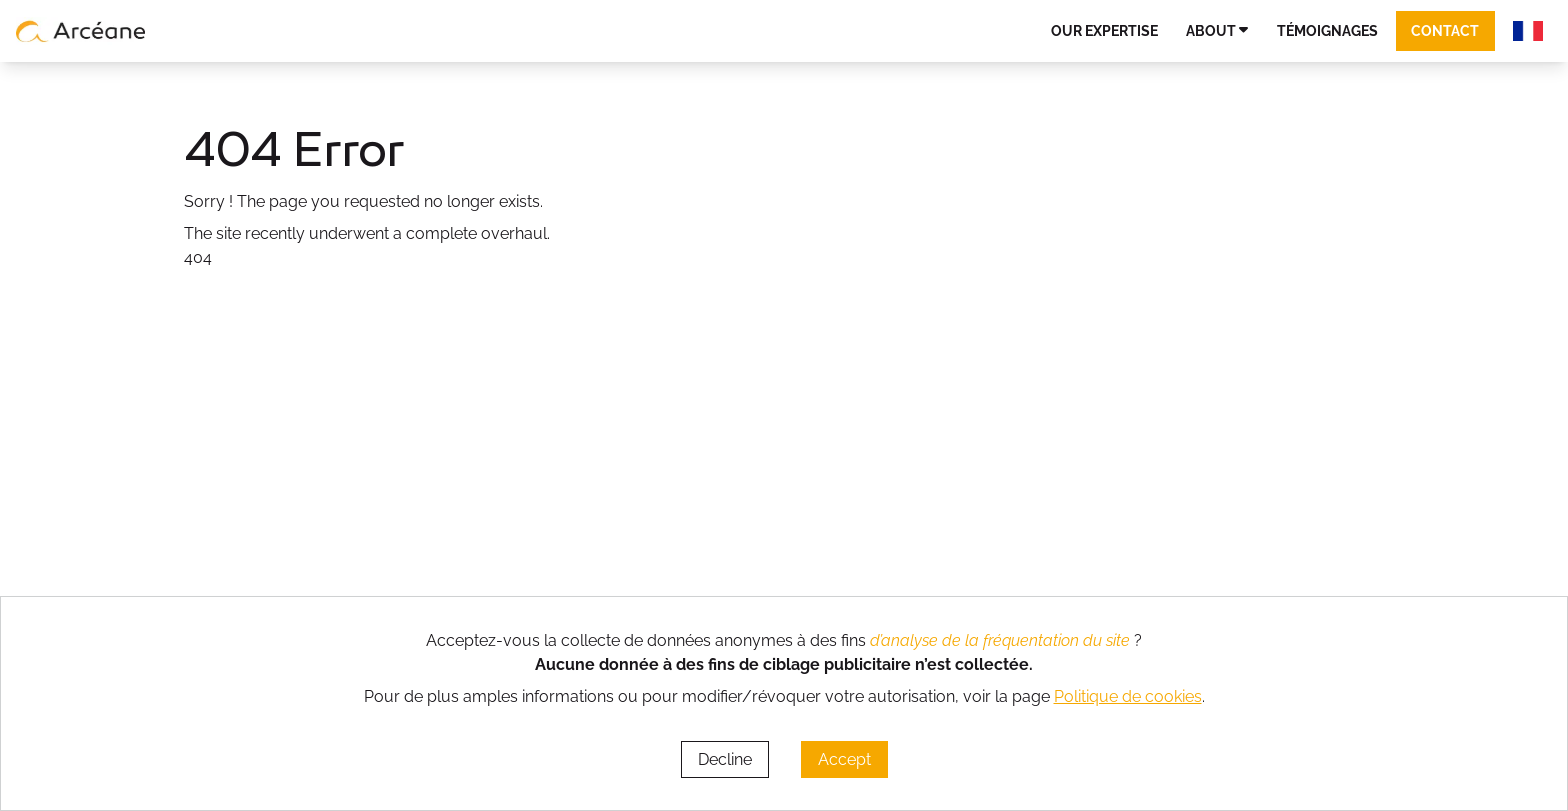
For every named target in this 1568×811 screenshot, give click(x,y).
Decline (725, 759)
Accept (844, 759)
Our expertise (1104, 30)
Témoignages (1327, 30)
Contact (1445, 30)
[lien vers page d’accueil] (81, 31)
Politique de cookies (1128, 696)
